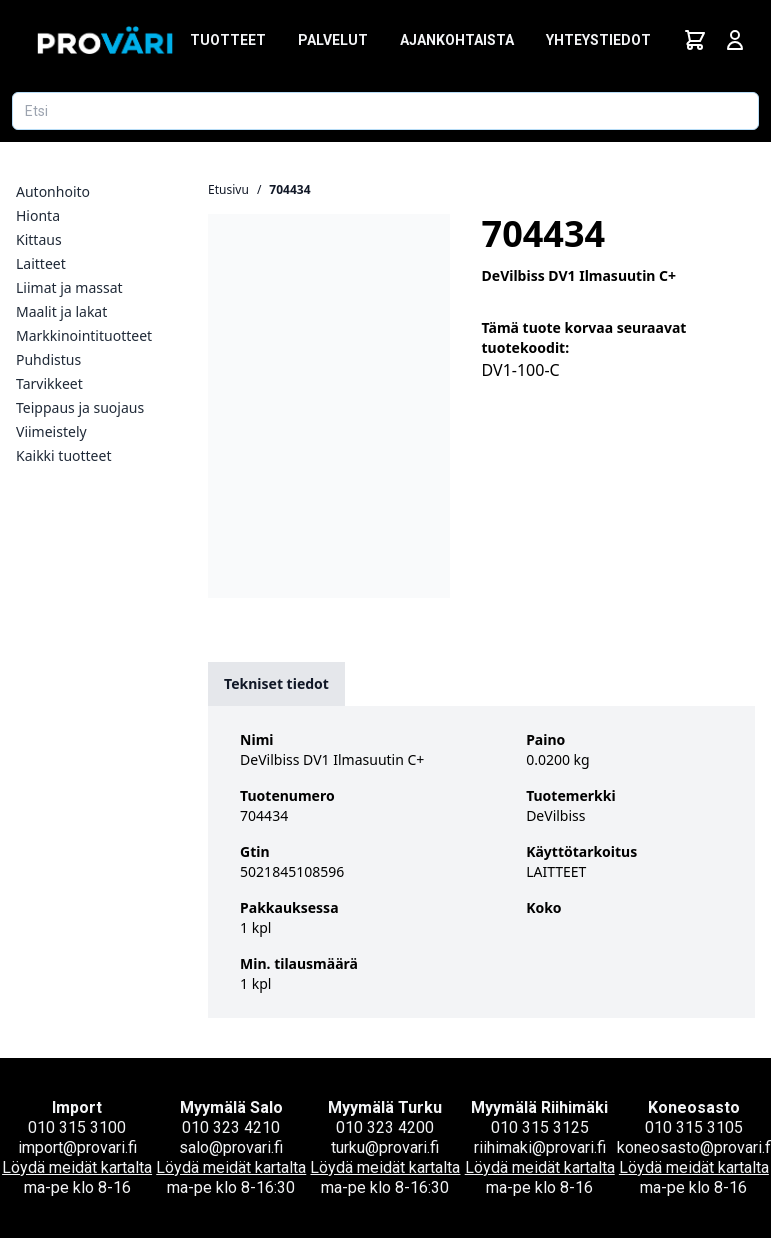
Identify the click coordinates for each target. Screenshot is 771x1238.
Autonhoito (53, 191)
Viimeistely (51, 431)
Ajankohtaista (457, 40)
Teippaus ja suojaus (80, 407)
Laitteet (41, 263)
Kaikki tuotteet (63, 455)
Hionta (38, 215)
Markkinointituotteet (84, 335)
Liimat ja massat (69, 287)
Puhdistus (48, 359)
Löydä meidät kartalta (77, 1167)
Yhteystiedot (598, 40)
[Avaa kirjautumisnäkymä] (735, 40)
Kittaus (39, 239)
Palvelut (333, 40)
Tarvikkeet (49, 383)
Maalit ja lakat (61, 311)
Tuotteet (228, 40)
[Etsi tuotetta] (385, 111)
